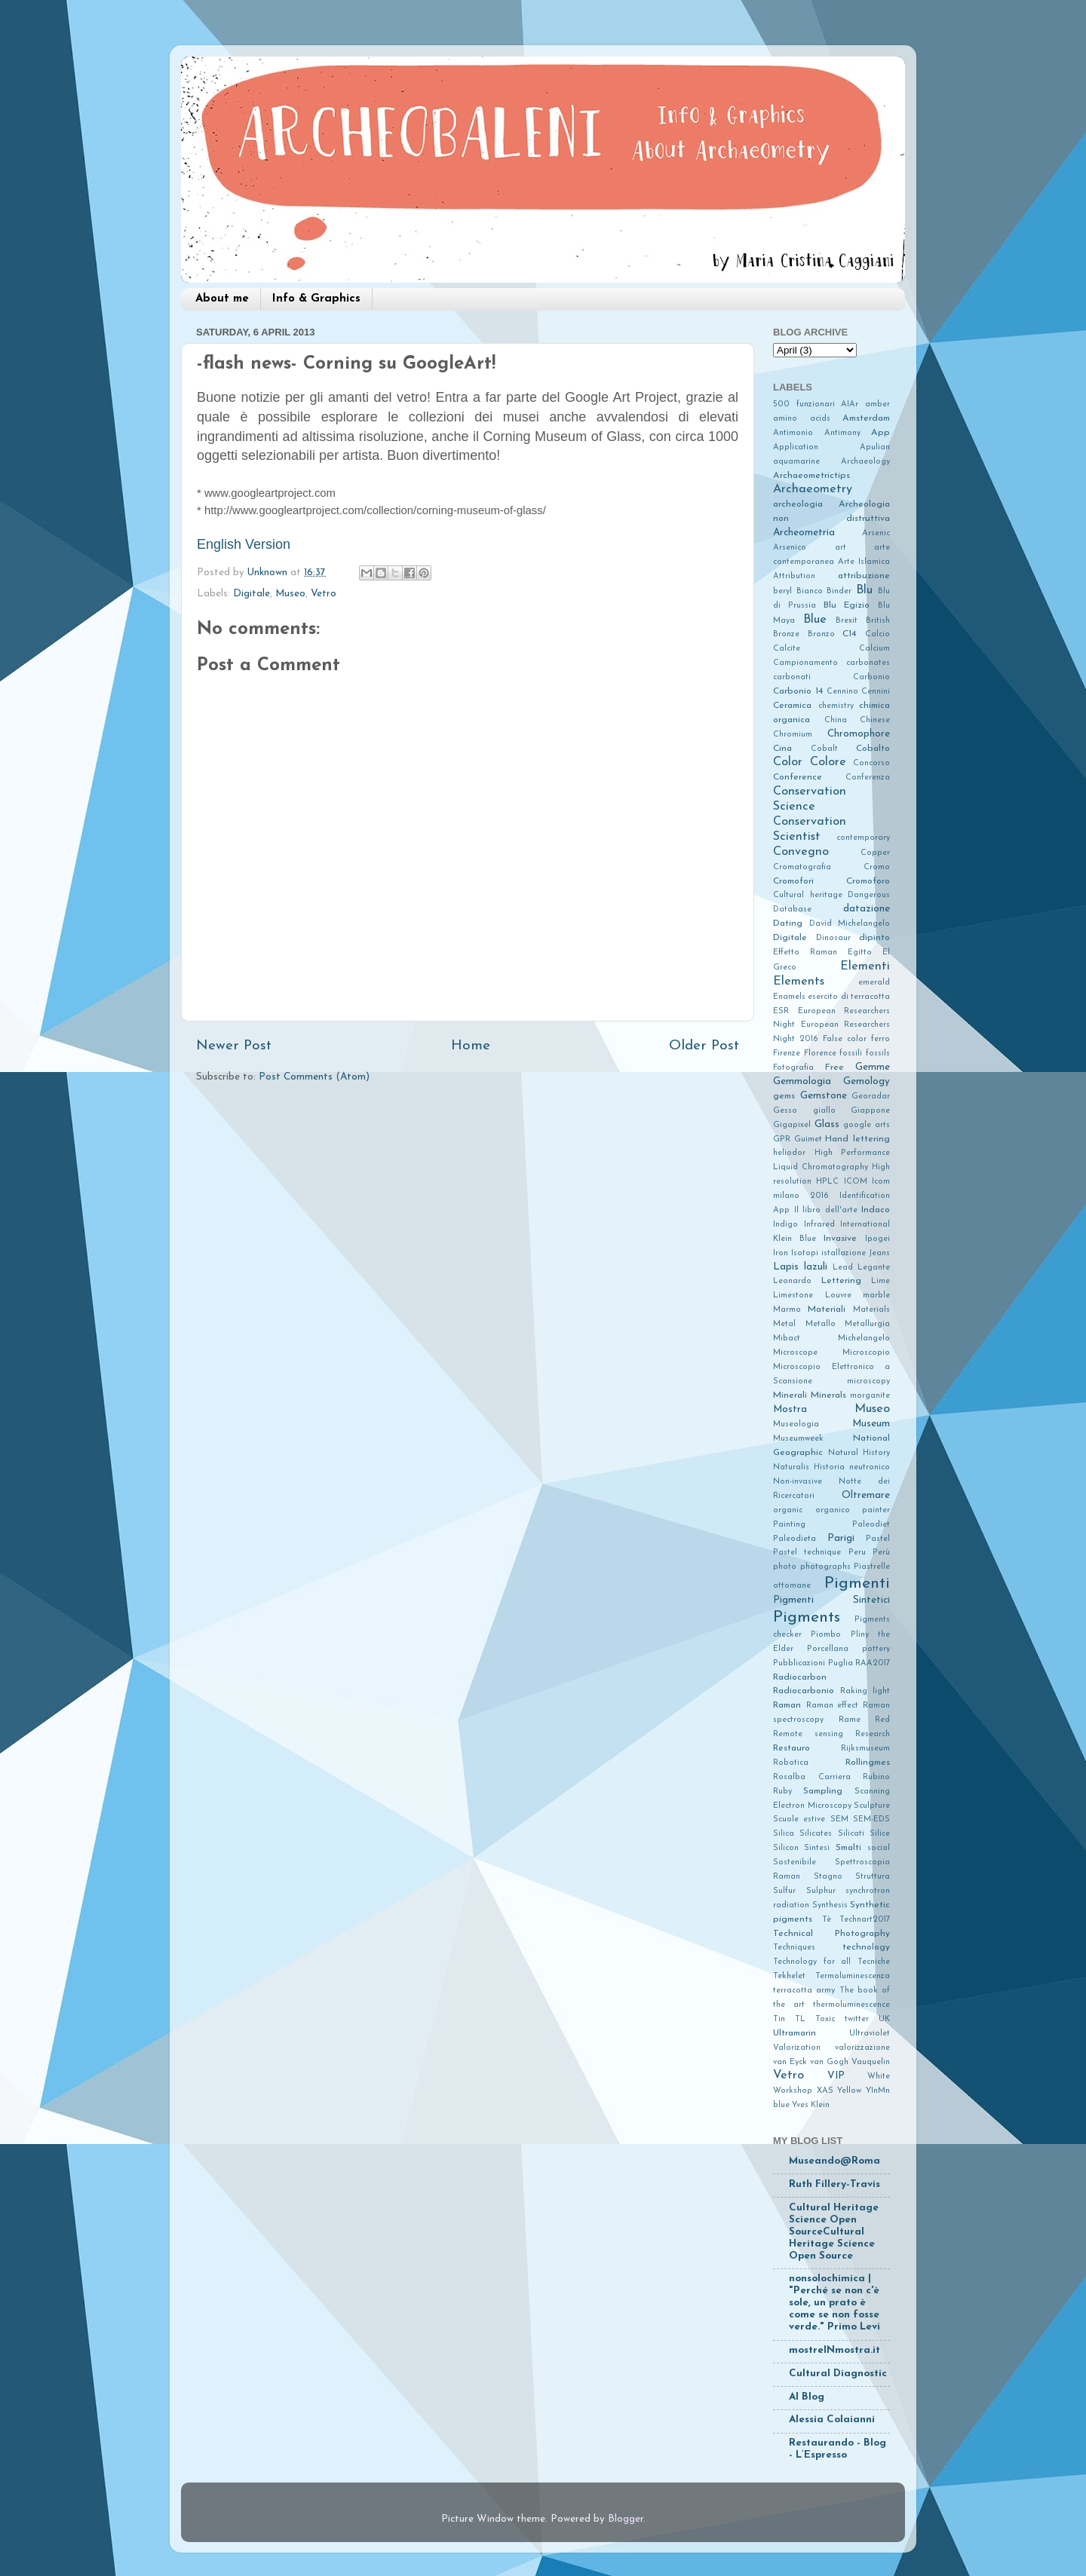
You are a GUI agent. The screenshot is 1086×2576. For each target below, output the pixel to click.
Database (792, 909)
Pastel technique (807, 1552)
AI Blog (806, 2397)
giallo (824, 1111)
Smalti (848, 1847)
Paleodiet (871, 1525)
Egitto (860, 952)
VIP (836, 2076)
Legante (873, 1267)
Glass (826, 1124)
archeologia (798, 504)
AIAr (849, 404)
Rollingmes (867, 1762)
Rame (850, 1720)
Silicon (786, 1848)
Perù (881, 1552)
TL (800, 2019)
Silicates (815, 1834)
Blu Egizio (847, 605)
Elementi (865, 966)
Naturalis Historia (809, 1467)
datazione (866, 909)
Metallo (820, 1324)
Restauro (791, 1748)
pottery (876, 1649)
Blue (815, 620)
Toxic (825, 2019)
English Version (243, 544)
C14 (849, 634)
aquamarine (796, 462)
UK (884, 2019)
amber (877, 404)
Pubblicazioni (799, 1663)
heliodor (789, 1153)
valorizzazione (862, 2048)
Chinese (875, 720)
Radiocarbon (800, 1677)
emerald (874, 983)
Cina (782, 748)
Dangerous (869, 895)
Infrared (819, 1225)
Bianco (809, 591)
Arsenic (876, 533)
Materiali (826, 1309)
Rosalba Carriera (812, 1777)
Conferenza (867, 777)
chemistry (836, 706)
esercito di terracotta (849, 997)
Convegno (801, 852)
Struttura (872, 1877)
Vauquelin (870, 2062)
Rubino (876, 1777)
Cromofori (793, 881)
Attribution (794, 576)
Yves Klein (811, 2105)
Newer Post (234, 1046)
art (840, 548)
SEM (839, 1819)
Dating (787, 923)
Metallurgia (867, 1324)
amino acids (801, 419)
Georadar (870, 1096)
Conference (797, 777)
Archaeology (865, 462)
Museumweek (798, 1439)
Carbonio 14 (798, 691)
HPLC (827, 1182)
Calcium (874, 649)
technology (866, 1947)
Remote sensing (808, 1734)
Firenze (786, 1053)
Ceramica (792, 705)
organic (787, 1510)
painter (876, 1510)
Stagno (828, 1877)
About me (222, 299)
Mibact (786, 1338)
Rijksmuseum (865, 1748)
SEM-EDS (871, 1819)
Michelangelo (864, 1338)
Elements (798, 982)
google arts (866, 1125)
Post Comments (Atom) (314, 1077)
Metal (784, 1324)
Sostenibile (794, 1862)
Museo (290, 594)
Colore (828, 762)
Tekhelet (789, 1976)
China (835, 720)
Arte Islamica (864, 562)
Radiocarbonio (803, 1690)
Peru (857, 1552)
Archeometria (804, 533)
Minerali (790, 1395)
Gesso (785, 1111)
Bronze (786, 634)
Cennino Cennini (858, 692)
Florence (820, 1053)
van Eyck (790, 2062)
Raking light (865, 1691)
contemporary (863, 838)
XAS (825, 2091)
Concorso (871, 763)
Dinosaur (833, 938)
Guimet (808, 1139)
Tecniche (873, 1962)
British (878, 621)
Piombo (826, 1635)
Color (787, 762)
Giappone (870, 1111)
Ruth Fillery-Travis (834, 2184)
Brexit (846, 621)
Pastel (878, 1539)
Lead (843, 1267)
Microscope (795, 1353)
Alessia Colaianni (832, 2419)
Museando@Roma (834, 2161)
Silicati (851, 1834)
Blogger (625, 2519)
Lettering (841, 1280)
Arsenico (789, 548)
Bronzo (821, 634)
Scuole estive (799, 1819)
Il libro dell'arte (825, 1210)
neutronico (869, 1467)
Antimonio (793, 433)
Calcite (786, 649)
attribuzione (864, 575)
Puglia (840, 1663)
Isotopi (804, 1253)
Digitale (251, 594)
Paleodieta (794, 1539)
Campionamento (805, 663)
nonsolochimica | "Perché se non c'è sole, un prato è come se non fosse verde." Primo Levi (834, 2303)
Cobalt (824, 749)
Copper (875, 853)
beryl (782, 591)
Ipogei (877, 1239)
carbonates (868, 663)
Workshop (792, 2091)
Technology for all (812, 1962)
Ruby (782, 1791)
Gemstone (823, 1096)
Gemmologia (802, 1081)
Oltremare (866, 1495)
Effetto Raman (805, 952)
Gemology (866, 1081)
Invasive (840, 1238)
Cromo (877, 867)
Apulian (875, 447)
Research (872, 1734)
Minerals (828, 1395)
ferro (880, 1039)
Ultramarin (794, 2033)
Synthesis (830, 1905)
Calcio (877, 634)
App (880, 432)
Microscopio (866, 1353)
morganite (870, 1396)
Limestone (793, 1295)
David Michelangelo (849, 924)
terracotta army (804, 1990)
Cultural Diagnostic (838, 2373)
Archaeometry (812, 489)
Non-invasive (797, 1482)
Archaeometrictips (811, 475)
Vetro (323, 594)
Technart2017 (864, 1920)
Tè (826, 1920)
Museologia (796, 1424)
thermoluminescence (851, 2005)
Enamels (789, 997)
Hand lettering (857, 1139)
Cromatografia (802, 867)
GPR (781, 1139)
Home (470, 1046)
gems (784, 1096)
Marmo (787, 1310)
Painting (789, 1525)
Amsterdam (866, 418)
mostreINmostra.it (834, 2350)
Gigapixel (792, 1125)
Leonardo (792, 1281)
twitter (857, 2019)
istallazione (843, 1253)
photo (784, 1567)
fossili (850, 1053)
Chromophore (858, 734)
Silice (880, 1834)
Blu (864, 590)
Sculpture (872, 1806)
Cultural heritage (807, 895)
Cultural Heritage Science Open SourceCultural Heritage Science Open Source (834, 2232)
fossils (878, 1053)
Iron (780, 1253)
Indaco (875, 1209)
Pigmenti (857, 1583)
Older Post (704, 1046)
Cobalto (873, 748)
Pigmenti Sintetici (831, 1600)
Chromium (792, 735)
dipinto (874, 937)
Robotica (790, 1763)
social (878, 1848)
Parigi (840, 1538)
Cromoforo (868, 881)
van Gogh (829, 2062)
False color (845, 1039)
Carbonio (871, 677)
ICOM (855, 1182)
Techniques (794, 1947)
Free (834, 1067)
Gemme (872, 1067)
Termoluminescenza (852, 1976)
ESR (781, 1011)
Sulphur (821, 1891)
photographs (825, 1567)
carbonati (792, 677)
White (878, 2076)
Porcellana (827, 1649)
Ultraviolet (869, 2033)
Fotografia (793, 1068)
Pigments (806, 1617)
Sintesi (817, 1848)
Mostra (790, 1409)
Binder (839, 591)
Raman (787, 1705)
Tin (779, 2019)
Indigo (785, 1225)
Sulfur (784, 1891)
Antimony (842, 433)
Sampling (822, 1791)
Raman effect (832, 1706)
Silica (783, 1834)
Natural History (859, 1453)
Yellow (849, 2091)
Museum (871, 1424)
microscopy (868, 1381)
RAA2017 (872, 1663)
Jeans (879, 1253)
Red (882, 1720)
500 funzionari (804, 404)
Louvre (838, 1295)
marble (876, 1295)
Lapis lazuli (800, 1267)
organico (832, 1510)
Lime (880, 1281)
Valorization (797, 2048)
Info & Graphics (316, 299)
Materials (871, 1310)
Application (795, 447)
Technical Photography (831, 1933)
